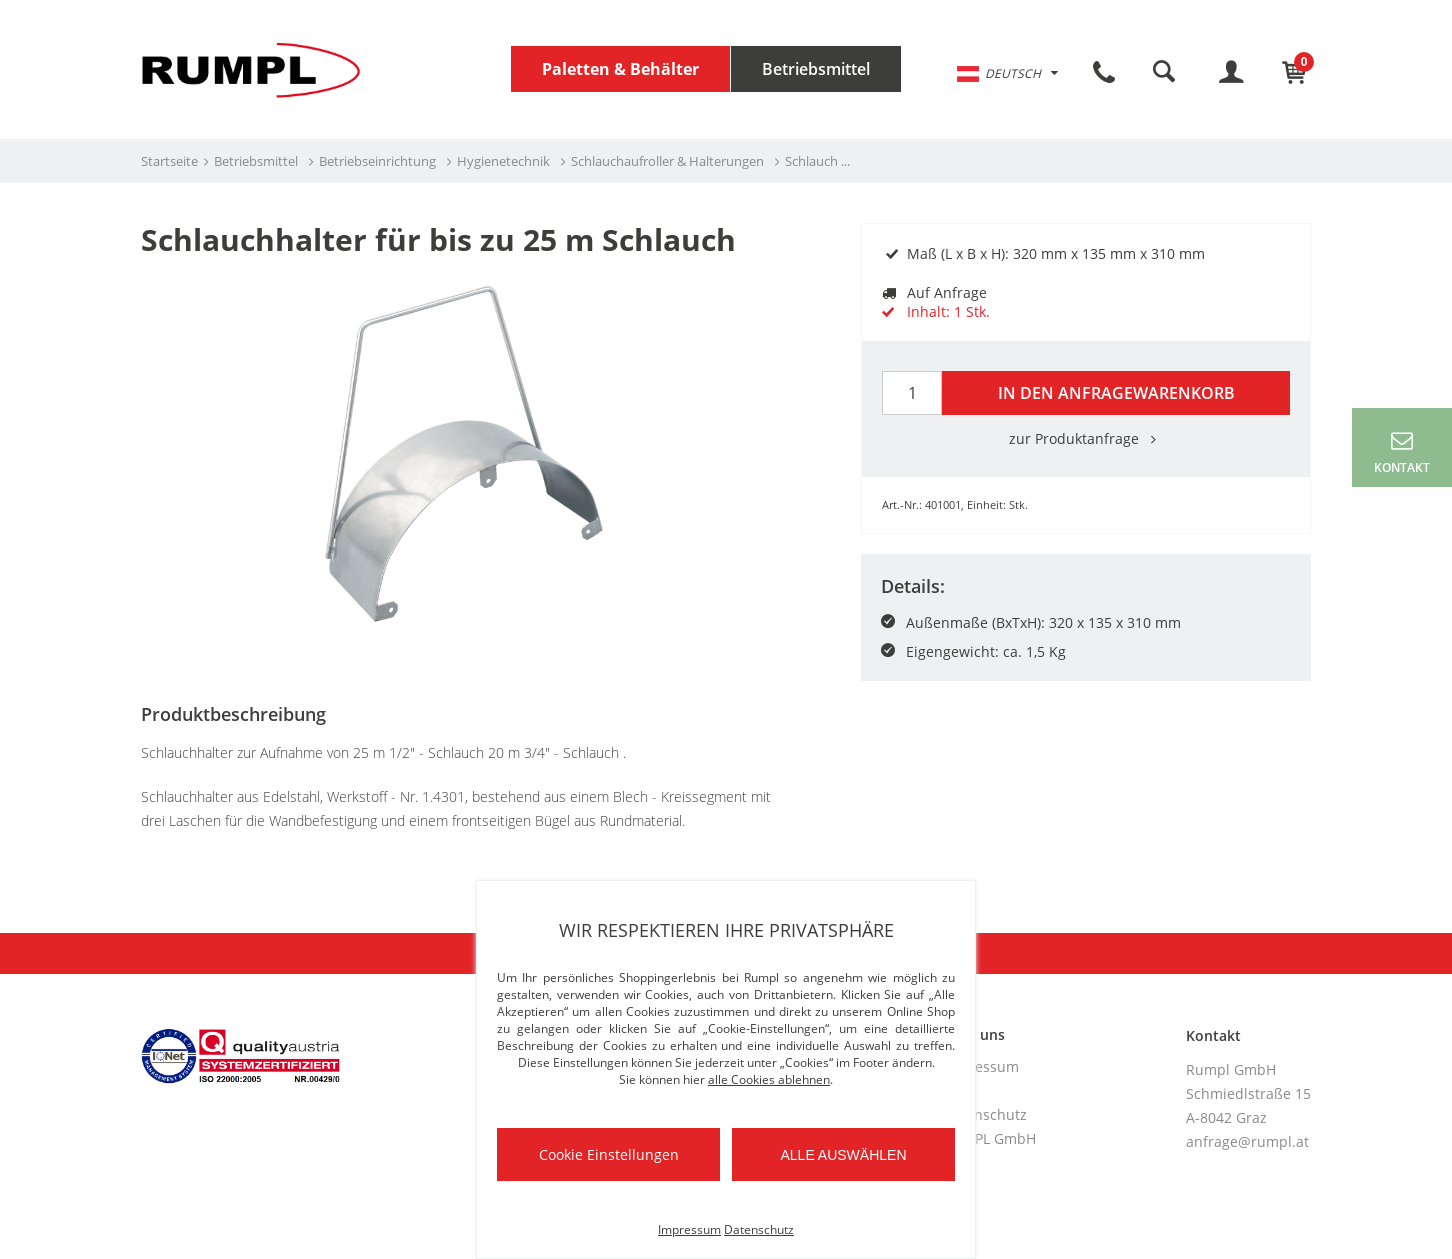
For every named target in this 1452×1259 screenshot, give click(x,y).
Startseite (169, 161)
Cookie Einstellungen (609, 1154)
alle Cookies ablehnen (769, 1079)
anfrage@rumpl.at (1247, 1141)
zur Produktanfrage (1086, 438)
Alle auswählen (843, 1155)
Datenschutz (985, 1114)
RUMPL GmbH (989, 1138)
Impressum (981, 1066)
